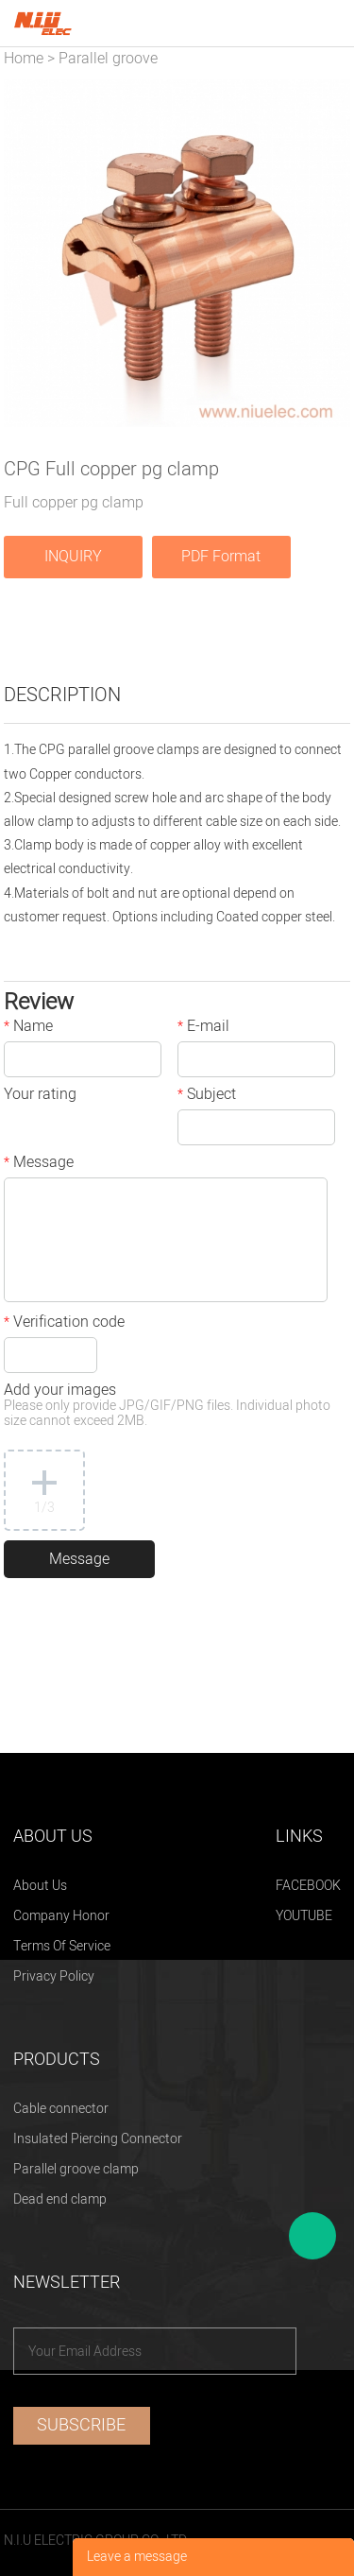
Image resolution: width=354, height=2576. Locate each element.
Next (326, 253)
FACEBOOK (308, 1886)
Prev (28, 253)
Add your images (167, 1406)
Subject (206, 1096)
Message (39, 1164)
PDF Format (221, 556)
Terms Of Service (61, 1946)
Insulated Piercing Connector (97, 2139)
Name (28, 1028)
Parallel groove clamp (76, 2169)
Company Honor (61, 1916)
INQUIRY (73, 556)
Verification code (64, 1323)
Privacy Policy (53, 1976)
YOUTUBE (304, 1916)
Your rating (40, 1096)
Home (23, 58)
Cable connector (61, 2109)
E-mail (203, 1028)
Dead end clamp (60, 2199)
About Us (40, 1886)
